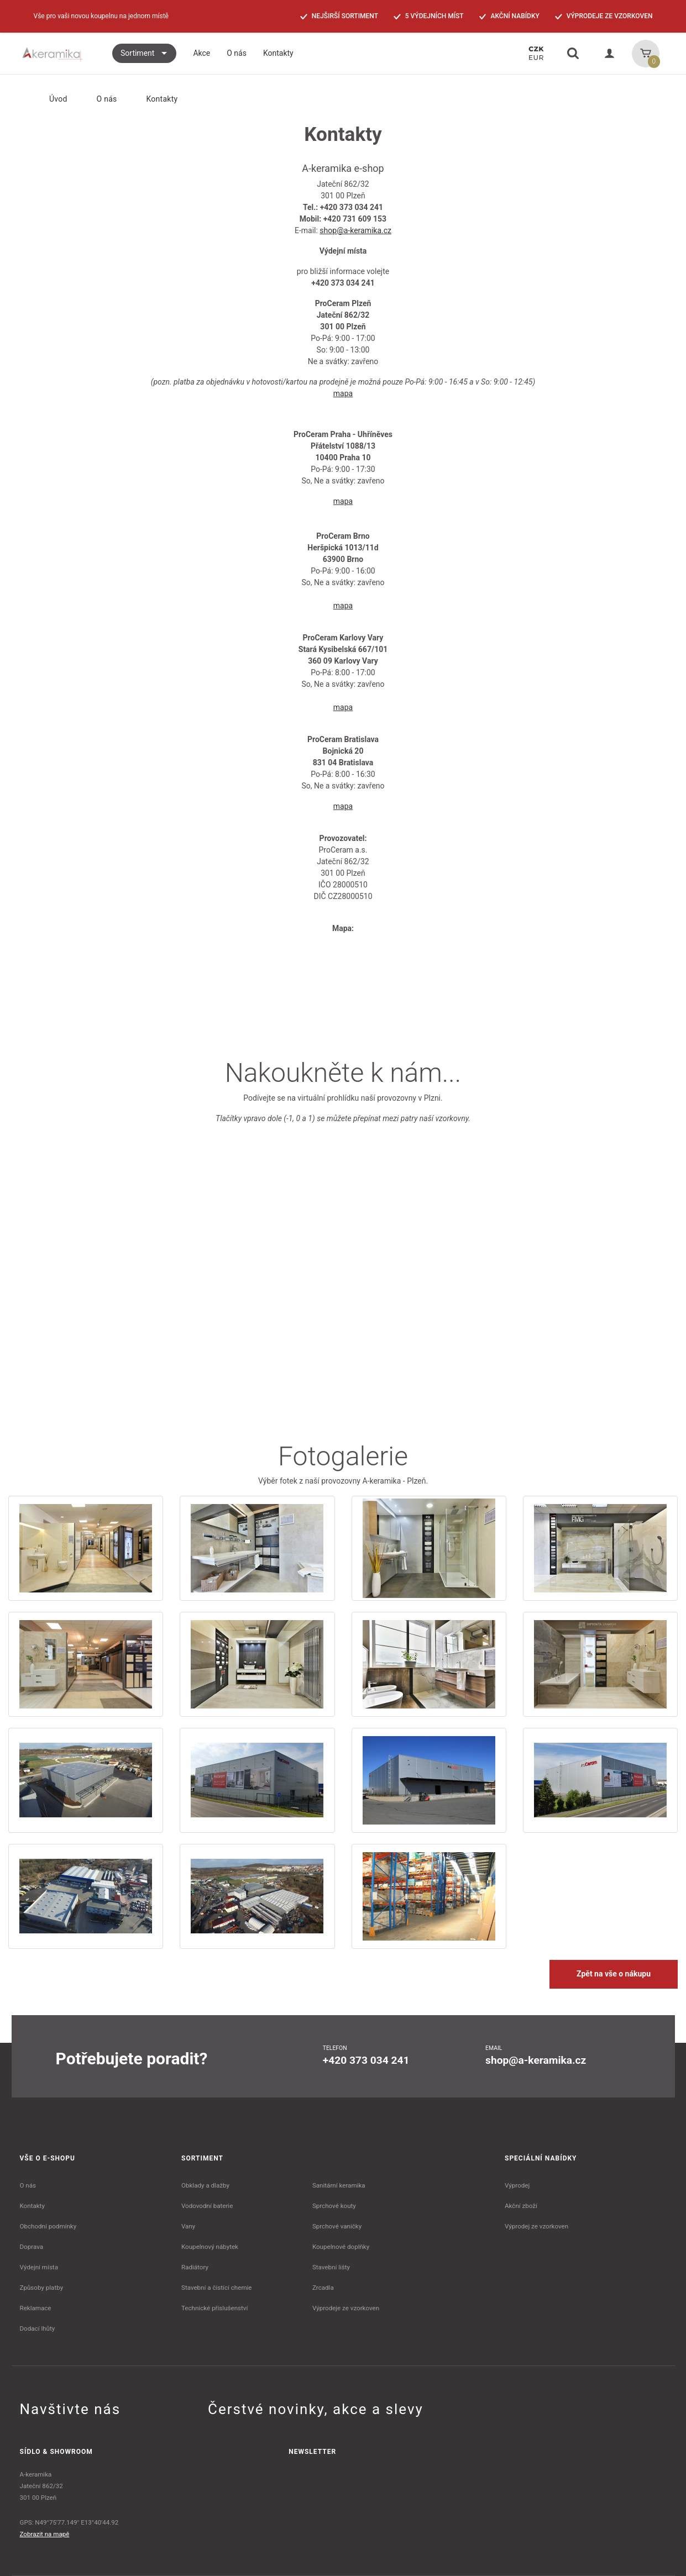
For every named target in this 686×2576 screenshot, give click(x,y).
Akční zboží (521, 2206)
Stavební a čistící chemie (216, 2287)
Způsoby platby (42, 2287)
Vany (188, 2226)
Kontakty (32, 2206)
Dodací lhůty (37, 2328)
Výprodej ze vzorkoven (536, 2226)
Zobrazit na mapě (45, 2534)
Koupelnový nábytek (209, 2247)
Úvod (48, 98)
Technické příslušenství (214, 2308)
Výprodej (517, 2185)
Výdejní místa (39, 2267)
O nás (100, 98)
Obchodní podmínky (48, 2226)
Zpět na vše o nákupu (614, 1973)
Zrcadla (323, 2287)
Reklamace (35, 2308)
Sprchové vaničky (337, 2226)
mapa (343, 393)
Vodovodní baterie (207, 2206)
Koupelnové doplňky (340, 2247)
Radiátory (194, 2267)
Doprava (32, 2247)
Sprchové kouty (334, 2206)
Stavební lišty (331, 2267)
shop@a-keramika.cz (355, 230)
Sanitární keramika (338, 2185)
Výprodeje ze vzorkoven (345, 2308)
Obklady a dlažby (205, 2185)
